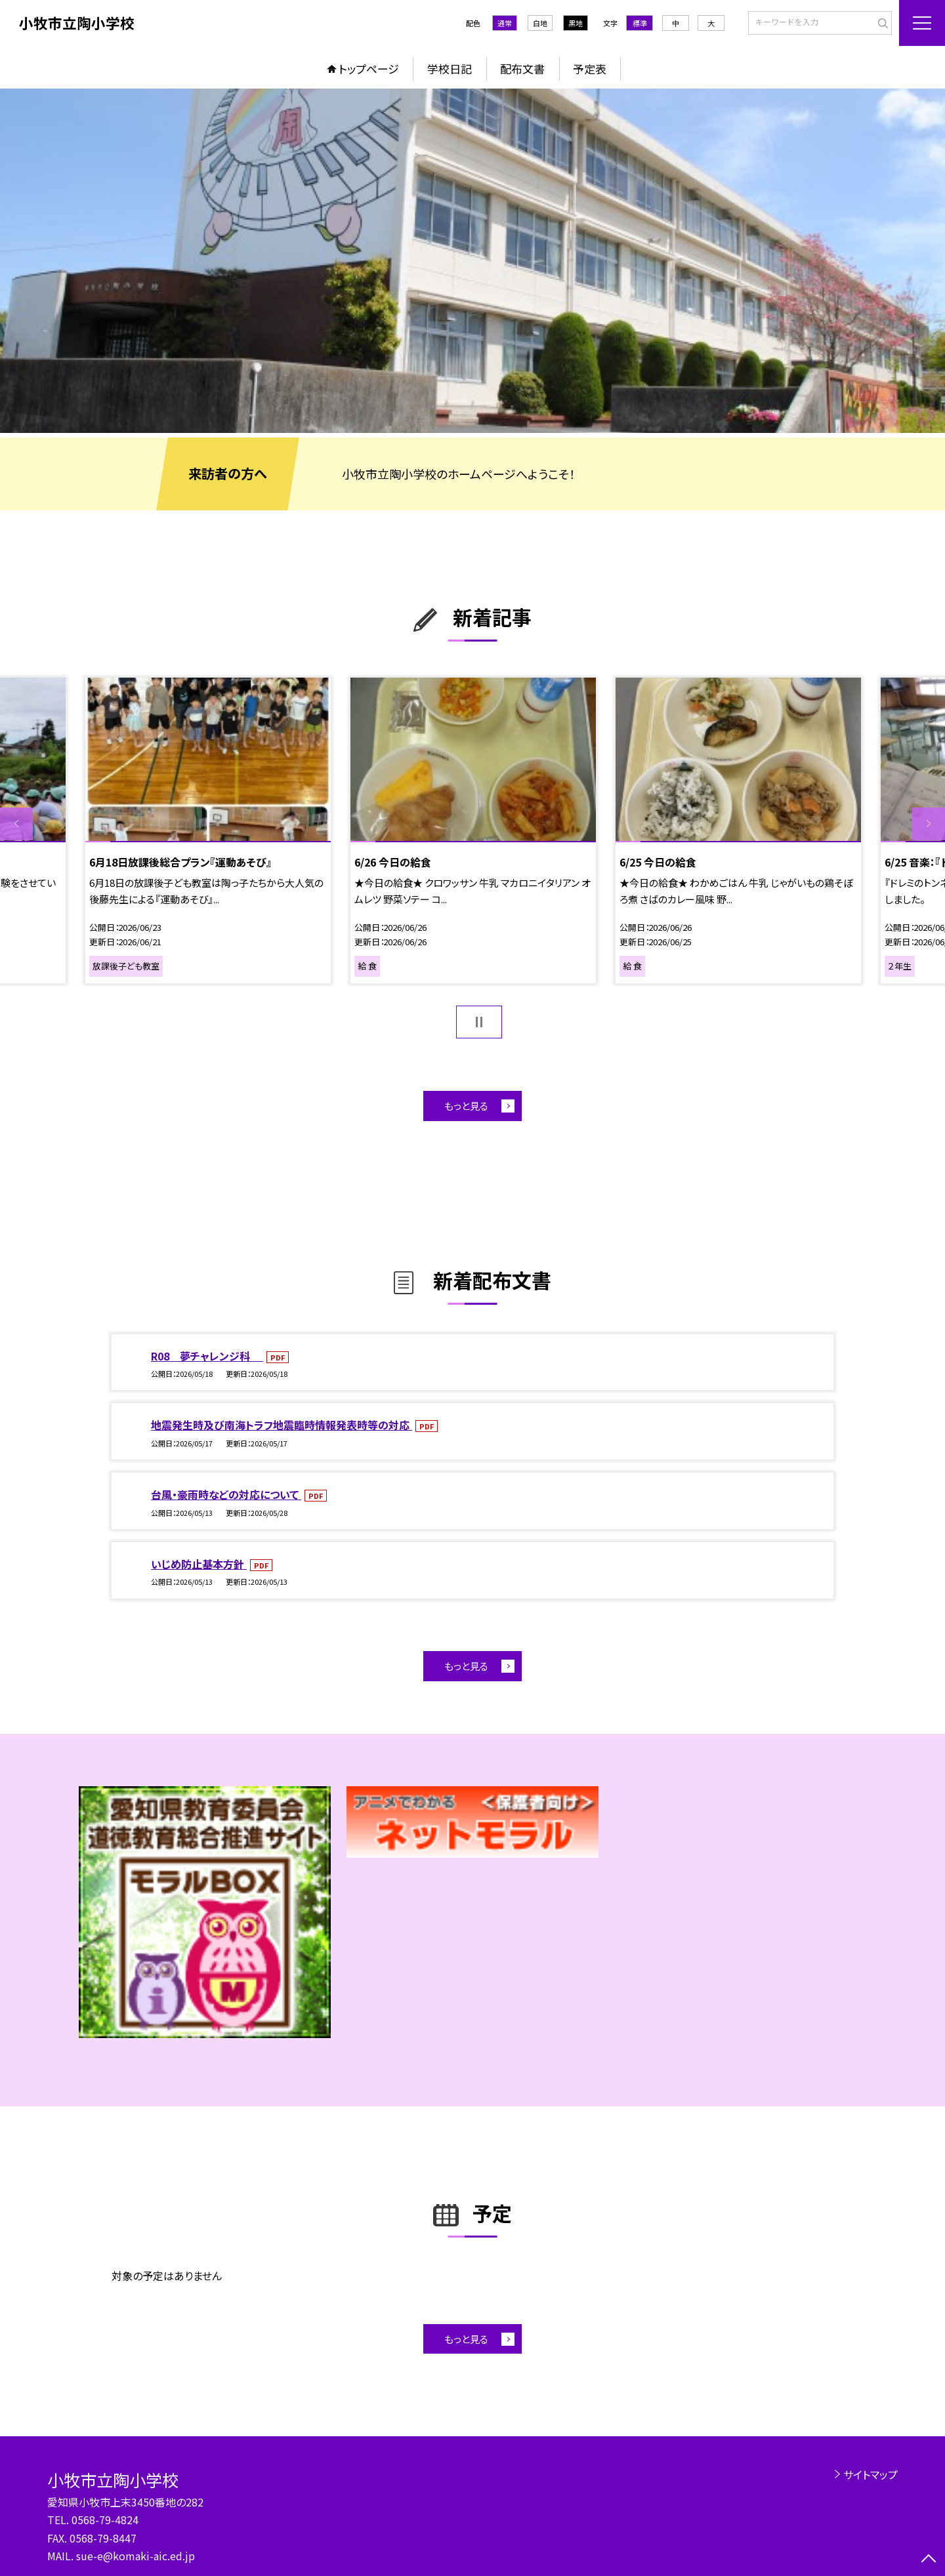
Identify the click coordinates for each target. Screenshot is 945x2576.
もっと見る (466, 1106)
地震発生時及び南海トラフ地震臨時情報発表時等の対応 (281, 1425)
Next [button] (928, 824)
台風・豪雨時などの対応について (226, 1494)
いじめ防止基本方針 (199, 1564)
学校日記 (449, 68)
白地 (540, 23)
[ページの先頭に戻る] (928, 2559)
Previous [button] (16, 824)
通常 (504, 23)
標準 (640, 23)
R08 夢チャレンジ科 (207, 1356)
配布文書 (522, 68)
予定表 (589, 68)
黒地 (575, 23)
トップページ (369, 68)
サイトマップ (870, 2474)
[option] (472, 261)
